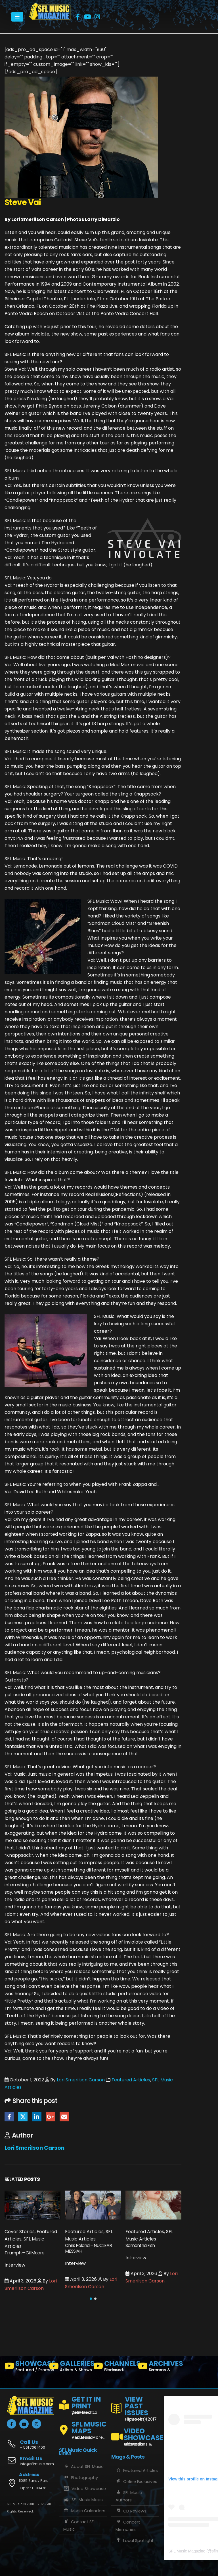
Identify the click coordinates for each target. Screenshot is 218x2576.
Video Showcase (84, 2488)
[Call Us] (30, 2441)
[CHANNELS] (113, 2367)
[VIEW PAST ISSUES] (135, 2407)
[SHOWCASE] (25, 2367)
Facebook (9, 2116)
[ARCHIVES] (158, 2367)
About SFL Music (83, 2466)
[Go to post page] (32, 2205)
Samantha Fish (140, 2245)
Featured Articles (131, 2080)
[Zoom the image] (50, 6)
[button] (91, 2298)
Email (64, 2116)
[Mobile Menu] (17, 17)
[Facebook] (78, 17)
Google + (50, 2116)
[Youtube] (87, 17)
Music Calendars (84, 2511)
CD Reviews (131, 2511)
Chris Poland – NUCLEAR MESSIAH (88, 2248)
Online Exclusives (136, 2481)
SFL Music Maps (83, 2500)
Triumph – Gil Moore (24, 2253)
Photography (80, 2477)
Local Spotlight (135, 2540)
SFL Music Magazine (186, 2551)
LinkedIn (36, 2116)
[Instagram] (97, 17)
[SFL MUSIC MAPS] (83, 2427)
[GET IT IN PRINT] (83, 2404)
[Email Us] (30, 2461)
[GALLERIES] (69, 2367)
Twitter (23, 2116)
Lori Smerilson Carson (81, 2080)
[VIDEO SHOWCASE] (135, 2434)
